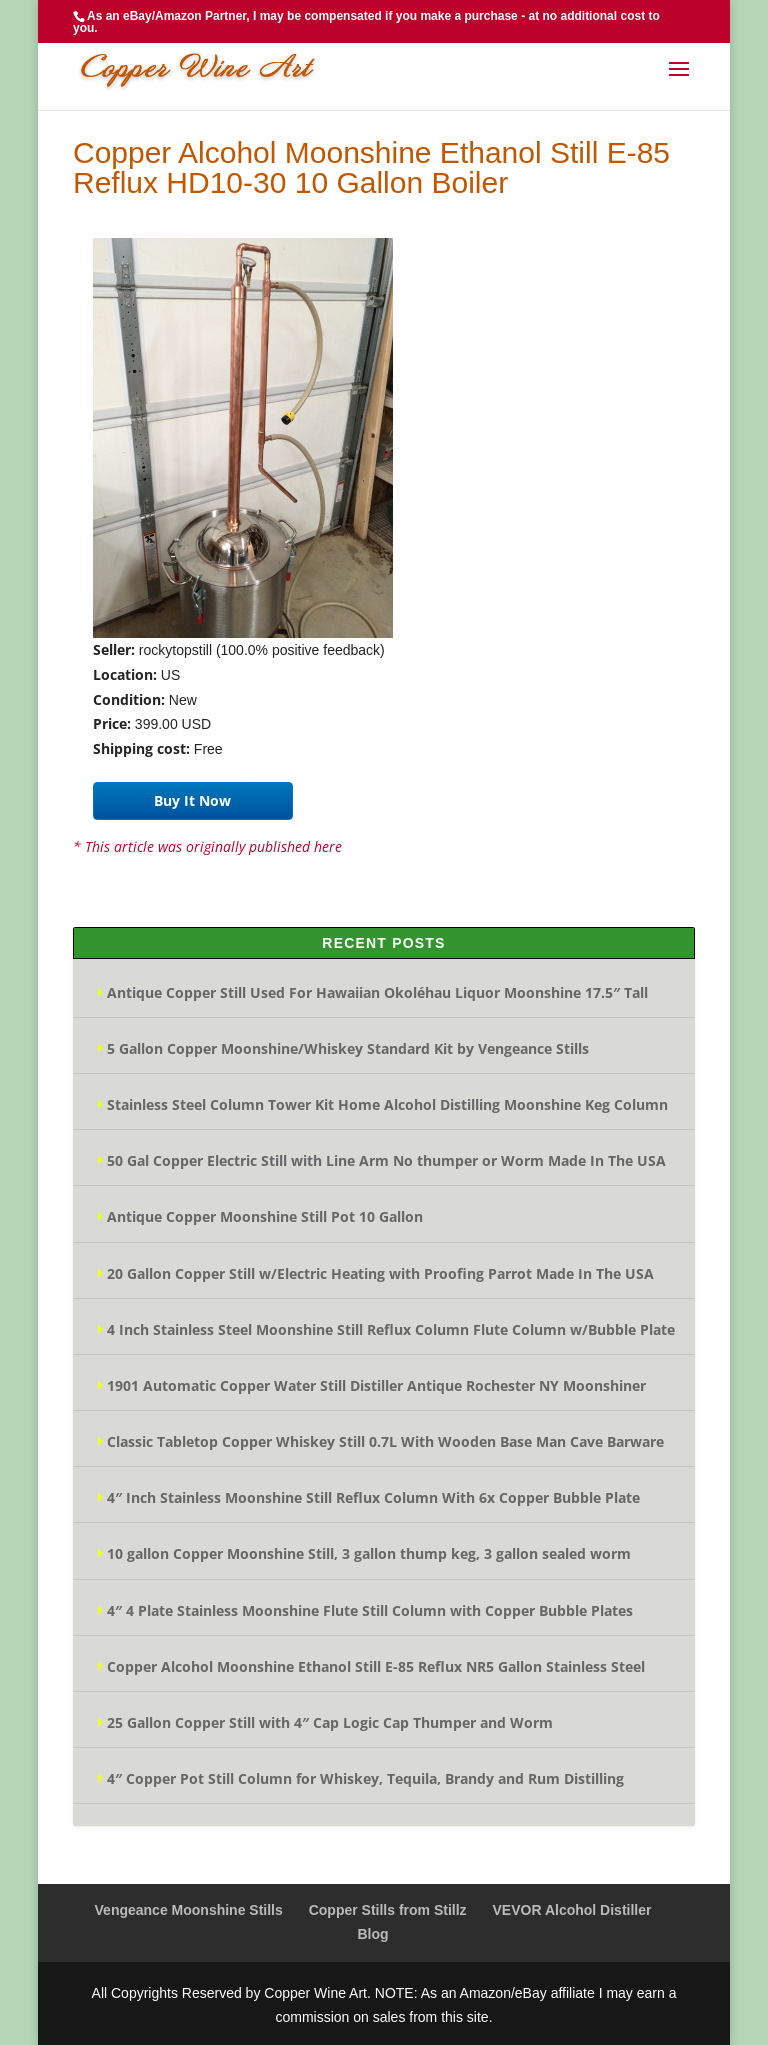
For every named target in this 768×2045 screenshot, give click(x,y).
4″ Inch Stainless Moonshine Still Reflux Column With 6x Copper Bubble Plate (373, 1497)
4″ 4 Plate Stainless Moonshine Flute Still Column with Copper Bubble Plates (370, 1610)
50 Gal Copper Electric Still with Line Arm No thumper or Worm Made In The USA (386, 1160)
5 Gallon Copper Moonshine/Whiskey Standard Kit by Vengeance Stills (348, 1048)
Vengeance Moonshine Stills (189, 1910)
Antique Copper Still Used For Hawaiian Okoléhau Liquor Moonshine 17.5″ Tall (377, 992)
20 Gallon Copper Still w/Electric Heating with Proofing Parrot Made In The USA (380, 1273)
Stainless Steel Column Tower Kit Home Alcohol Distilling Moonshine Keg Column (387, 1104)
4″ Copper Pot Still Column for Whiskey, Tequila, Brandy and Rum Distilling (365, 1778)
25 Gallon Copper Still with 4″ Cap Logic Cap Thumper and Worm (330, 1722)
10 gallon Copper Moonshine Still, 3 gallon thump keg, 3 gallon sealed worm (369, 1553)
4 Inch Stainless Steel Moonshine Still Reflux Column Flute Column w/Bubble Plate (391, 1329)
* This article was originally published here (207, 846)
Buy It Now (192, 800)
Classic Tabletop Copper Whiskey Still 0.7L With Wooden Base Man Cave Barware (385, 1441)
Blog (372, 1934)
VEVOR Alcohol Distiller (572, 1910)
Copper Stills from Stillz (388, 1910)
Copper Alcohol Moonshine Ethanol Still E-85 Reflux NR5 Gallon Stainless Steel (376, 1666)
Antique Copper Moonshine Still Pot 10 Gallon (265, 1216)
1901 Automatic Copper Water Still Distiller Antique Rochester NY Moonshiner (376, 1385)
